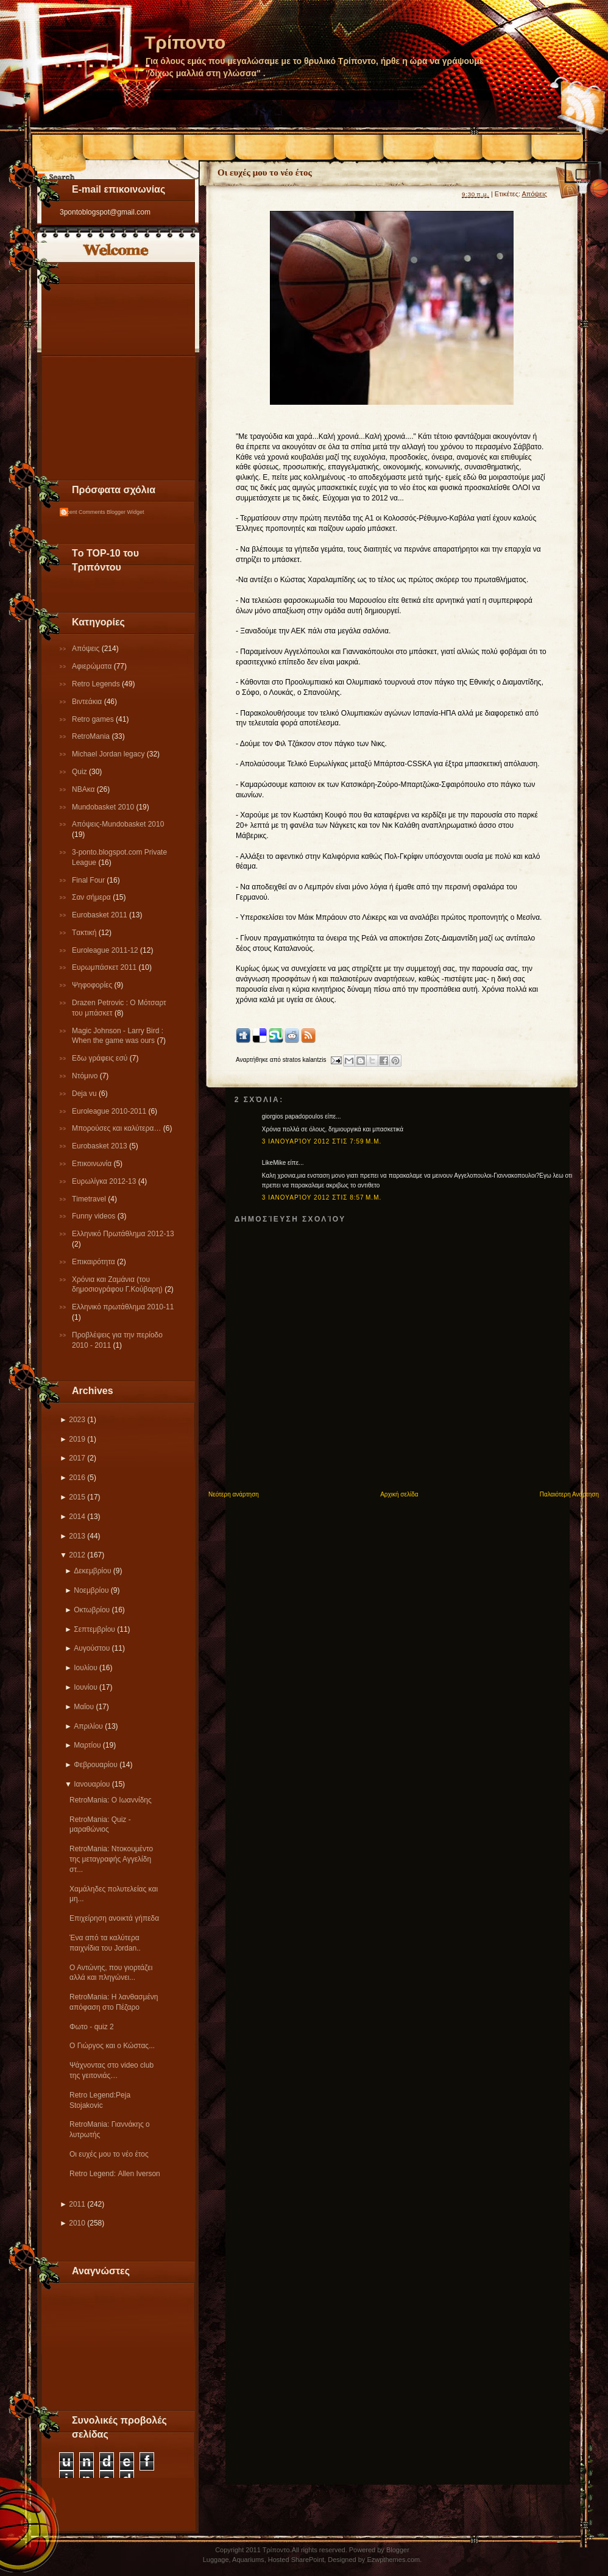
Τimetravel (90, 1199)
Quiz (80, 771)
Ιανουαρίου (92, 1784)
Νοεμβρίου (91, 1590)
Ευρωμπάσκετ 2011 (105, 967)
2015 (77, 1497)
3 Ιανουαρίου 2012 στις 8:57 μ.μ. (321, 1197)
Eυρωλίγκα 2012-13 (105, 1181)
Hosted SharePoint (296, 2559)
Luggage (216, 2559)
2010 (77, 2223)
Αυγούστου (92, 1648)
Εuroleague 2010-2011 (110, 1111)
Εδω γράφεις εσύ (101, 1058)
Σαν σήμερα (92, 897)
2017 (77, 1458)
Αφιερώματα (93, 666)
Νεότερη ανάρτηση (233, 1494)
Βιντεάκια (88, 701)
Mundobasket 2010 (104, 807)
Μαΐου (84, 1707)
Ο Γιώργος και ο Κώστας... (112, 2045)
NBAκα (84, 789)
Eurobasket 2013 (100, 1146)
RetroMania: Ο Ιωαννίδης (110, 1800)
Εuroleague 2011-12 (106, 950)
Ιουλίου (85, 1667)
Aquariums (248, 2559)
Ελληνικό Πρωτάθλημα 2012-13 (123, 1233)
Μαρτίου (87, 1745)
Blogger (397, 2549)
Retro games (94, 719)
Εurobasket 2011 (100, 915)
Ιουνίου (85, 1687)
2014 (77, 1516)
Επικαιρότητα (94, 1262)
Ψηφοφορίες (93, 985)
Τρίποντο (184, 42)
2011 (77, 2204)
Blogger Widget (125, 512)
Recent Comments (82, 512)
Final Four (89, 880)
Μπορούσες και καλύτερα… (117, 1128)
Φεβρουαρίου (96, 1764)
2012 (77, 1555)
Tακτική (85, 932)
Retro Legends (97, 684)
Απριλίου (88, 1726)
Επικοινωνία (92, 1163)
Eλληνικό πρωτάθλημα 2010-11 (123, 1307)
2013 (77, 1536)
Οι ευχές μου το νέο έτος (109, 2154)
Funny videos (95, 1216)
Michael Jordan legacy (109, 754)
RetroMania (91, 736)
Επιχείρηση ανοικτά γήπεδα (114, 1918)
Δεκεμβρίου (92, 1571)
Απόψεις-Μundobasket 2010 (118, 824)
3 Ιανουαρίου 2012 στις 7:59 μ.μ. (321, 1141)
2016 (77, 1477)
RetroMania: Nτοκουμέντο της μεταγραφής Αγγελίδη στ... (111, 1859)
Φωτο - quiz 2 (91, 2027)
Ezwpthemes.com (393, 2559)
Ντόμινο (86, 1076)
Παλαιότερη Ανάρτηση (569, 1494)
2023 (77, 1419)
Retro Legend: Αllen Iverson (114, 2173)
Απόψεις (87, 648)
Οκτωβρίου (92, 1610)
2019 (77, 1439)
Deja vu (85, 1093)
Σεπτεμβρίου (94, 1629)
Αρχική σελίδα (399, 1494)
